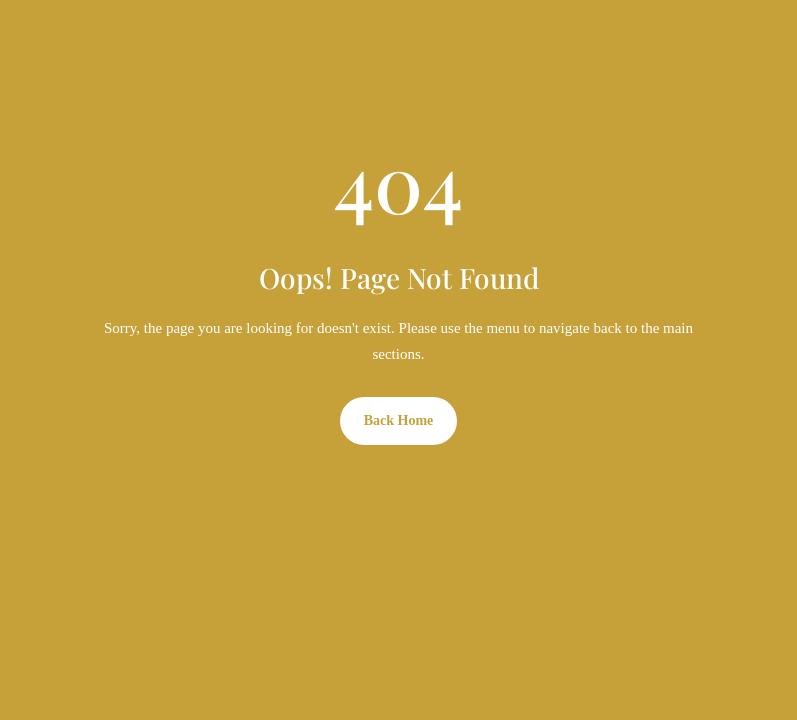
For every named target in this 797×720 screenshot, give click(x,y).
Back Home (399, 420)
